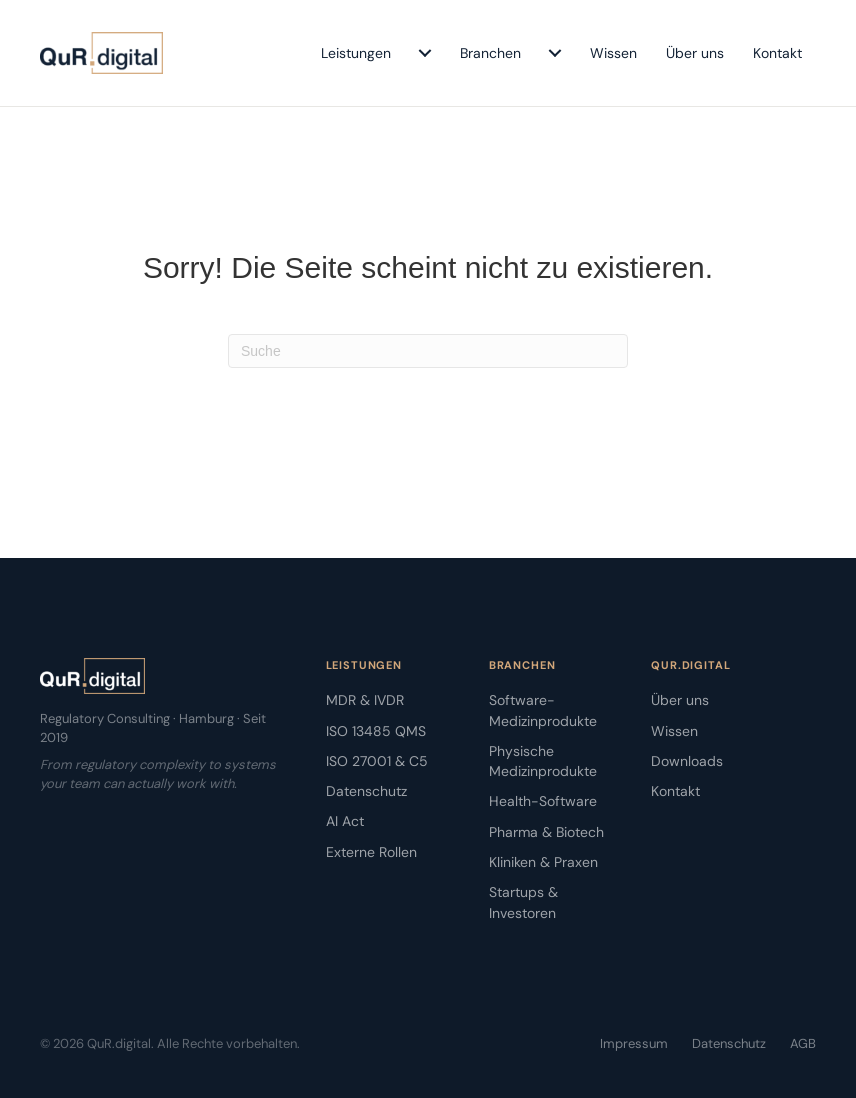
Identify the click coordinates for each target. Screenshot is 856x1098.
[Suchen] (428, 351)
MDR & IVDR (365, 700)
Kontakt (675, 791)
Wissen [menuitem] (613, 53)
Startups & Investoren (523, 902)
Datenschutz (366, 791)
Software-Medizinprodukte (543, 710)
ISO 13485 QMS (376, 731)
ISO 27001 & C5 (377, 761)
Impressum (634, 1043)
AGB (803, 1043)
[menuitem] (425, 53)
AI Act (345, 821)
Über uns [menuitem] (695, 53)
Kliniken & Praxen (543, 862)
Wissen (674, 731)
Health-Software (543, 801)
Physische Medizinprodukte (543, 761)
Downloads (687, 761)
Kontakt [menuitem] (777, 53)
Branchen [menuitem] (490, 53)
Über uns (680, 700)
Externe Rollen (371, 852)
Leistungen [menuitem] (356, 53)
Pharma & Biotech (546, 832)
